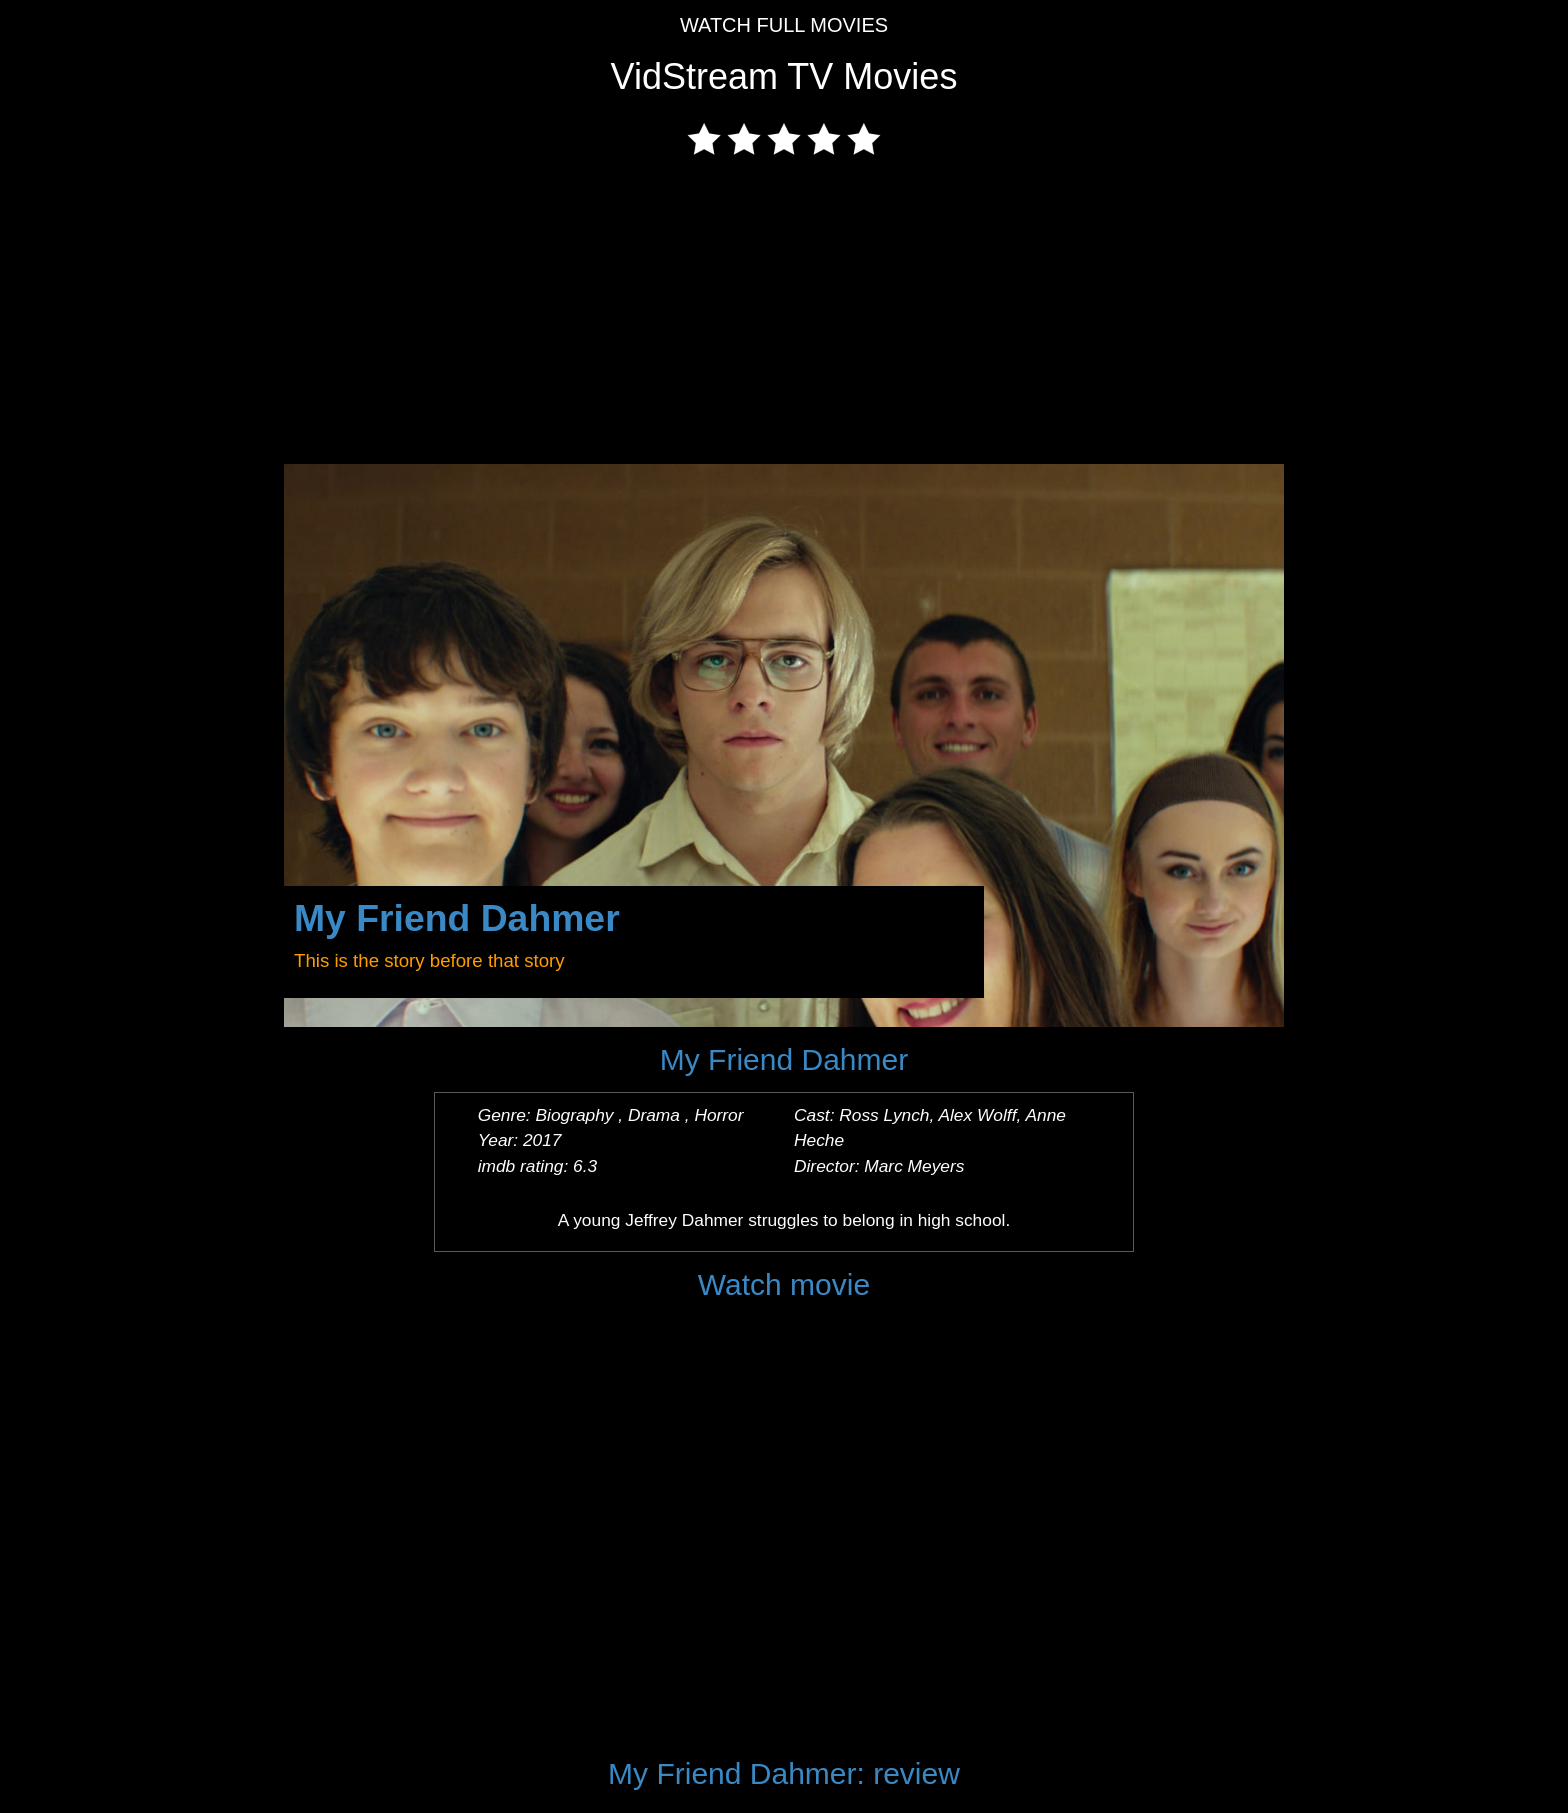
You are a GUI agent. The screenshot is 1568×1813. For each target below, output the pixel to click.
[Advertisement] (784, 314)
